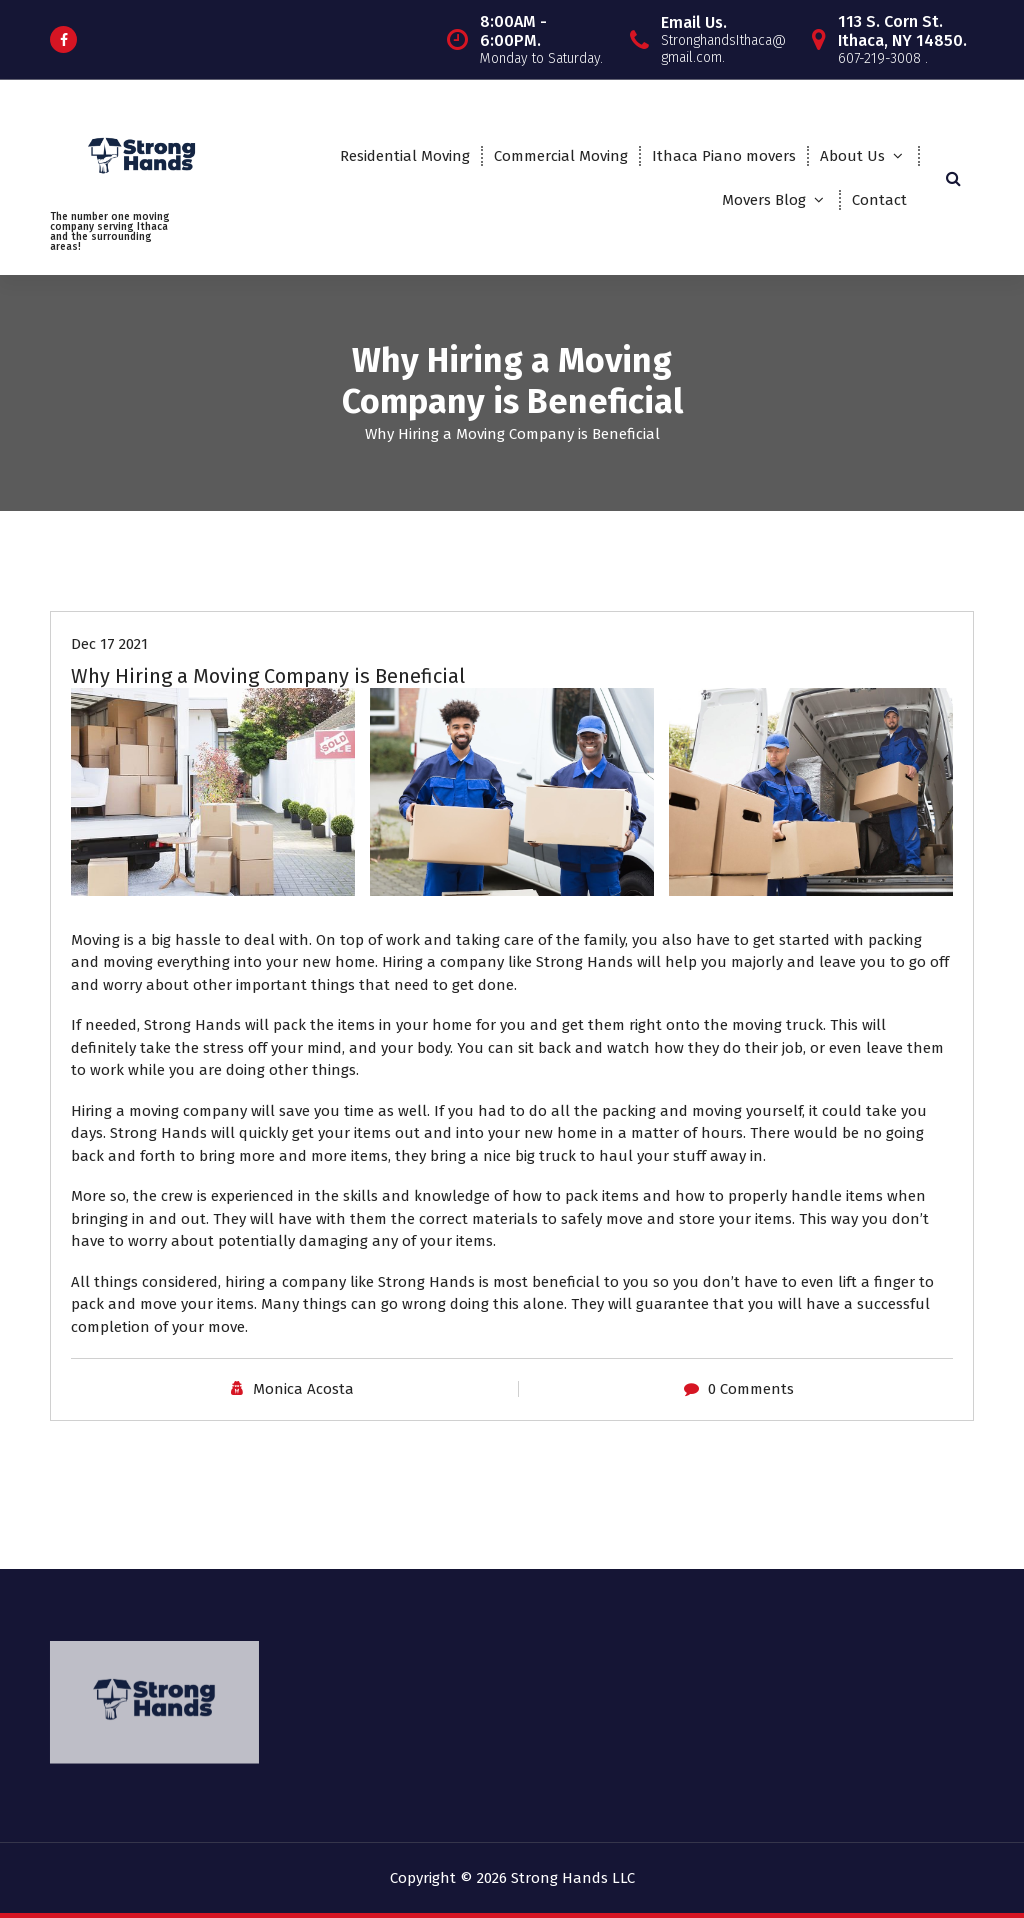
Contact (879, 200)
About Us (852, 156)
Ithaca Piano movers (724, 156)
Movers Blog (764, 200)
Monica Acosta (303, 1389)
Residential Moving (405, 156)
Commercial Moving (561, 156)
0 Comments (751, 1389)
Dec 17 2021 (109, 644)
